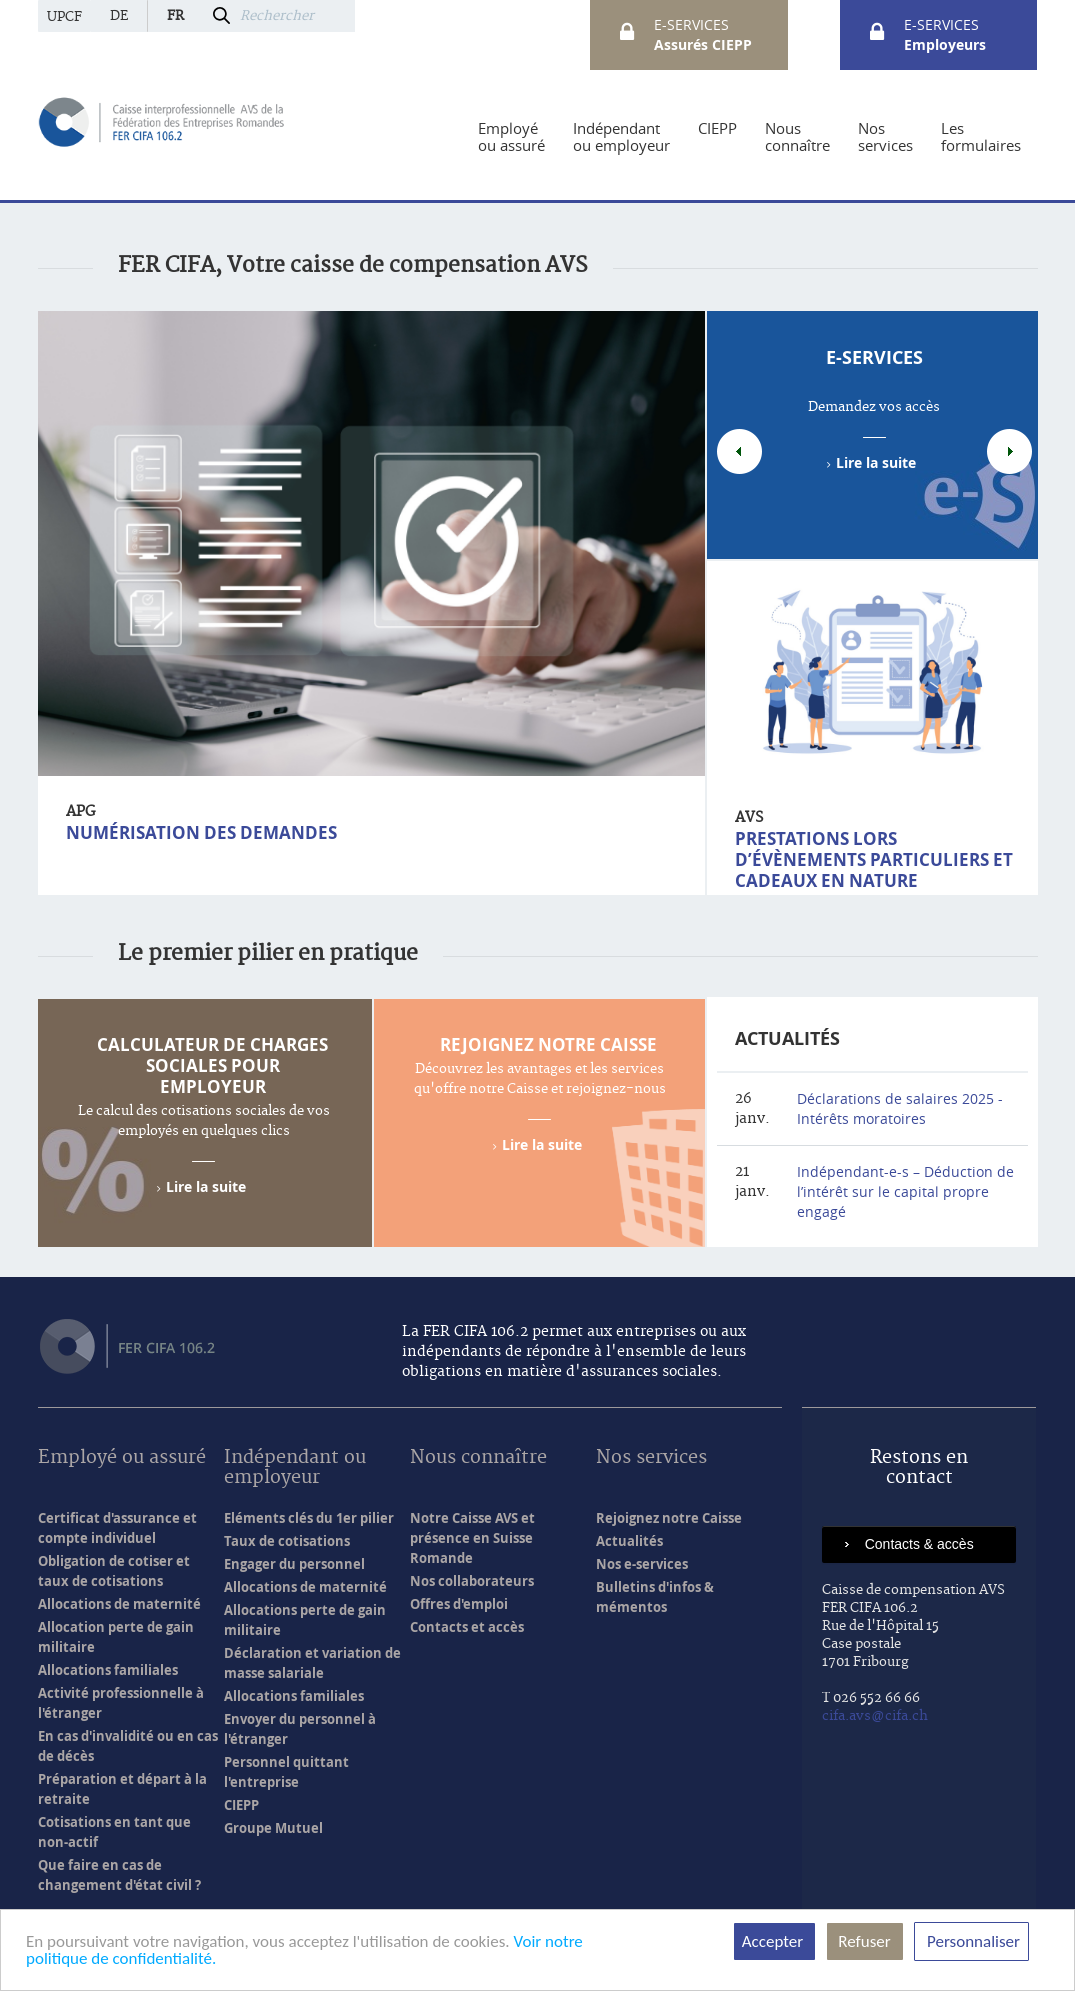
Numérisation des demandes (201, 832)
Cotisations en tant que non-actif (114, 1832)
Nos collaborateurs (472, 1581)
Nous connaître (478, 1458)
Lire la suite (876, 462)
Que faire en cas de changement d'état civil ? (119, 1875)
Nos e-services (642, 1564)
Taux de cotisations (287, 1541)
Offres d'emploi (459, 1604)
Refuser (865, 1941)
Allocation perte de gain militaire (116, 1637)
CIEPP (241, 1805)
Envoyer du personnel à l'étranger (300, 1729)
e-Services (874, 357)
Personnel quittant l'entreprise (286, 1772)
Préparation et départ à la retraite (122, 1789)
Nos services (651, 1458)
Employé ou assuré (122, 1458)
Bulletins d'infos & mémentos (655, 1597)
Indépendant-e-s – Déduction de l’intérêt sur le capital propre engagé (905, 1191)
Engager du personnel (294, 1564)
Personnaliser (971, 1941)
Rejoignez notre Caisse (548, 1044)
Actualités (787, 1038)
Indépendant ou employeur (295, 1468)
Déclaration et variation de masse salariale (312, 1663)
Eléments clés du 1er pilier (309, 1518)
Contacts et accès (467, 1627)
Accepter (774, 1941)
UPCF (64, 17)
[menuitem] (511, 137)
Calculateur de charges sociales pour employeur (212, 1065)
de (119, 16)
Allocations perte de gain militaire (305, 1620)
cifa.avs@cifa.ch (875, 1716)
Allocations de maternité (119, 1604)
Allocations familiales (108, 1670)
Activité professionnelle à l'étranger (121, 1703)
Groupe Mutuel (273, 1828)
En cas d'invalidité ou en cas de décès (128, 1746)
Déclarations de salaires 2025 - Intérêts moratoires (900, 1108)
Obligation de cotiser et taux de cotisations (114, 1571)
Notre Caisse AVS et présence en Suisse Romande (472, 1538)
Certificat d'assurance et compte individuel (117, 1528)
